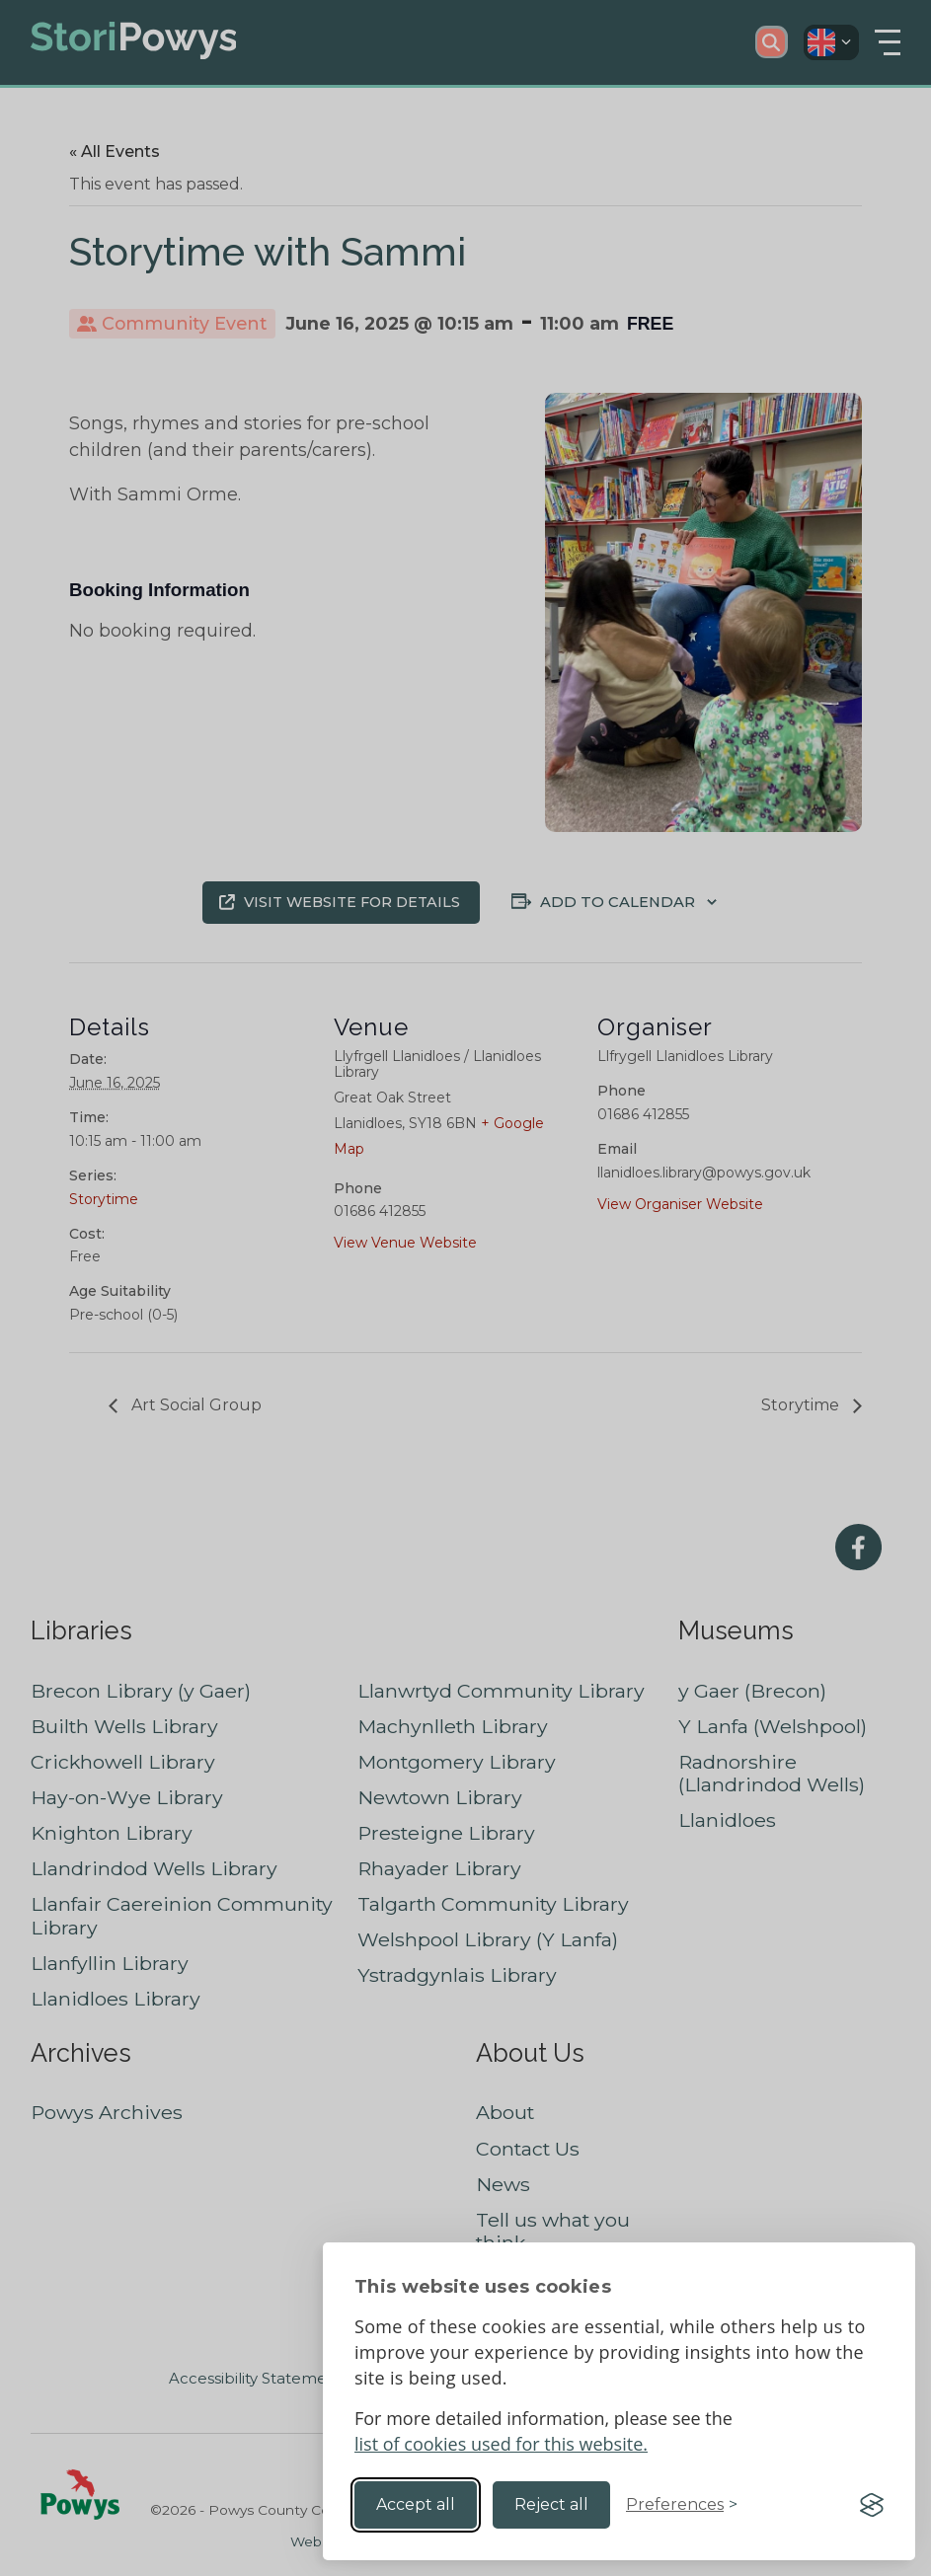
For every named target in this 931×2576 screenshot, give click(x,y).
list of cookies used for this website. (501, 2444)
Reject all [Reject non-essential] (551, 2504)
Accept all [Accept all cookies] (415, 2504)
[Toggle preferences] (681, 2505)
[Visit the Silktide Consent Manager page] (872, 2505)
